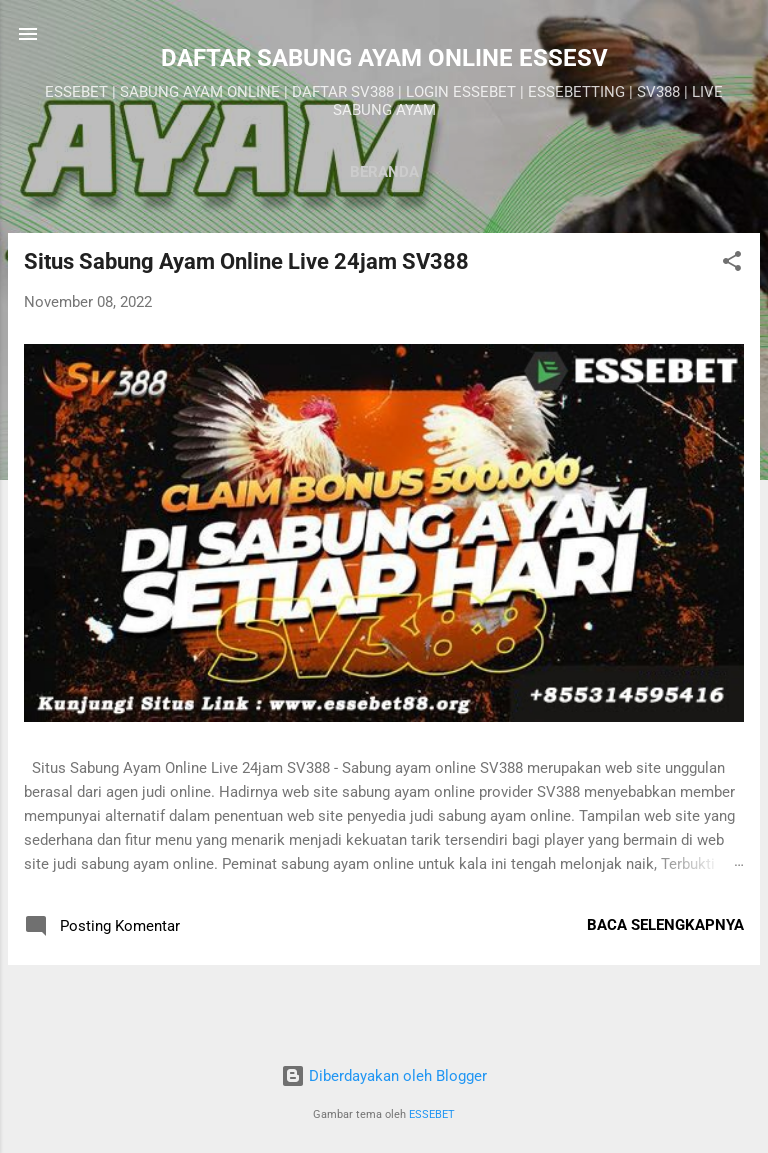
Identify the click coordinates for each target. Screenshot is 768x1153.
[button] (732, 264)
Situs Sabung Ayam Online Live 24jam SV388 (246, 261)
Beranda (384, 172)
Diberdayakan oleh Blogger (384, 1076)
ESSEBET (432, 1114)
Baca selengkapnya (665, 925)
